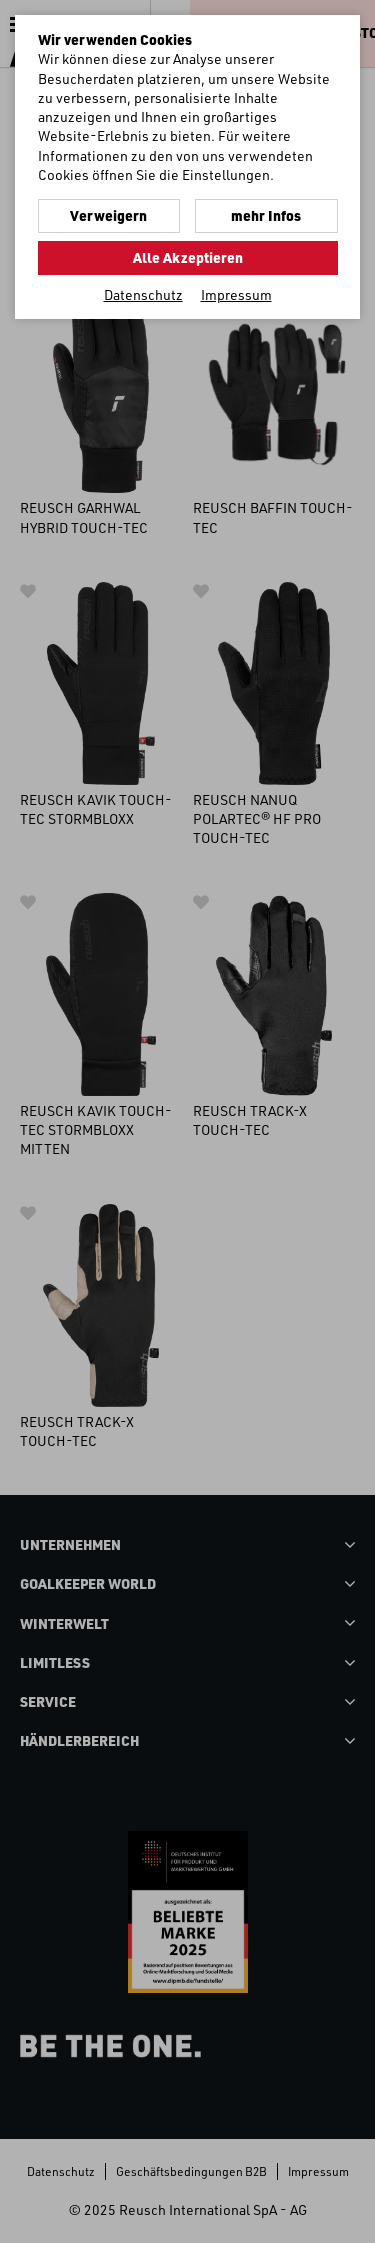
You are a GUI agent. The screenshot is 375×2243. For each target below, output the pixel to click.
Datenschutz (143, 294)
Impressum (236, 294)
